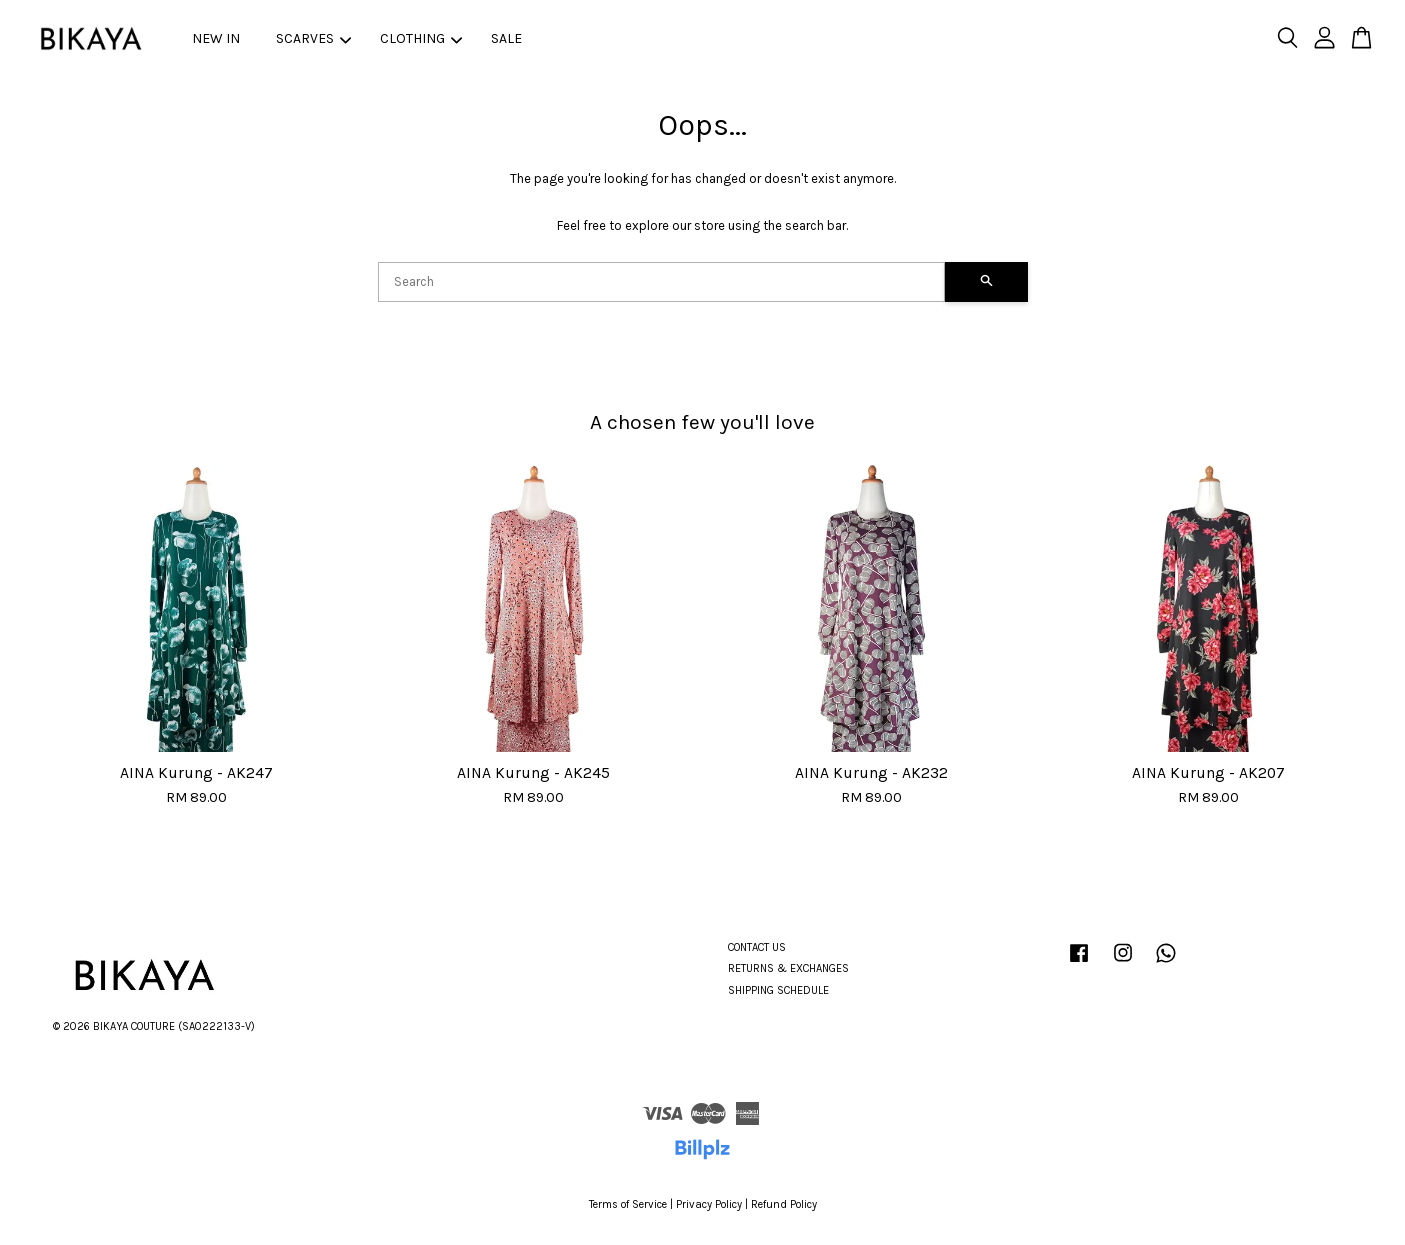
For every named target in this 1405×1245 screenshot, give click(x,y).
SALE (506, 38)
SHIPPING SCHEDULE (778, 990)
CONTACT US (757, 947)
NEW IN (216, 38)
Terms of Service (628, 1204)
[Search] (661, 282)
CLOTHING (421, 38)
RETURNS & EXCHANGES (788, 968)
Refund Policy (784, 1204)
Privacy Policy (709, 1204)
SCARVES (313, 38)
